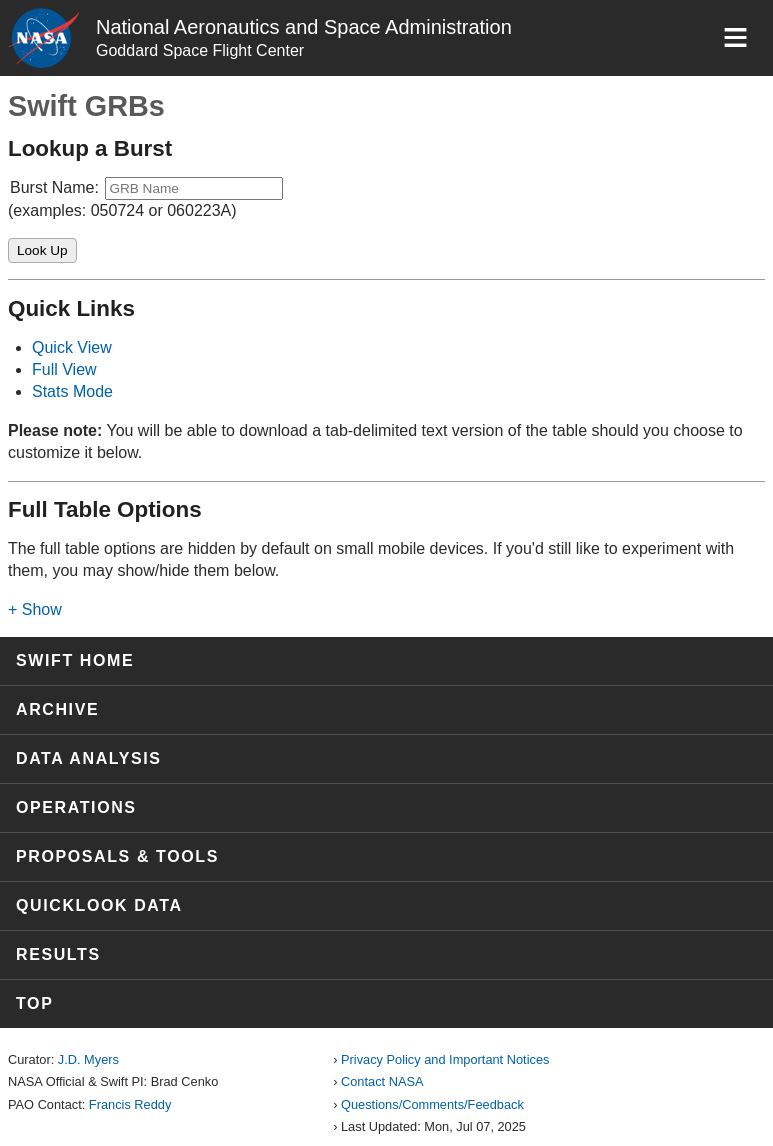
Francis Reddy (130, 1104)
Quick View (72, 347)
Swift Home (75, 660)
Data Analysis (89, 758)
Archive (57, 709)
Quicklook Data (99, 905)
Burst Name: (54, 187)
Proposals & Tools (117, 856)
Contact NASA (382, 1081)
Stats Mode (72, 391)
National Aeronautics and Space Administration (304, 27)
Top (34, 1003)
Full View (64, 369)
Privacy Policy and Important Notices (445, 1059)
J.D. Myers (88, 1059)
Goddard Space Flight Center (200, 50)
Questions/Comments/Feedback (432, 1104)
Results (58, 954)
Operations (76, 807)
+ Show (35, 609)
